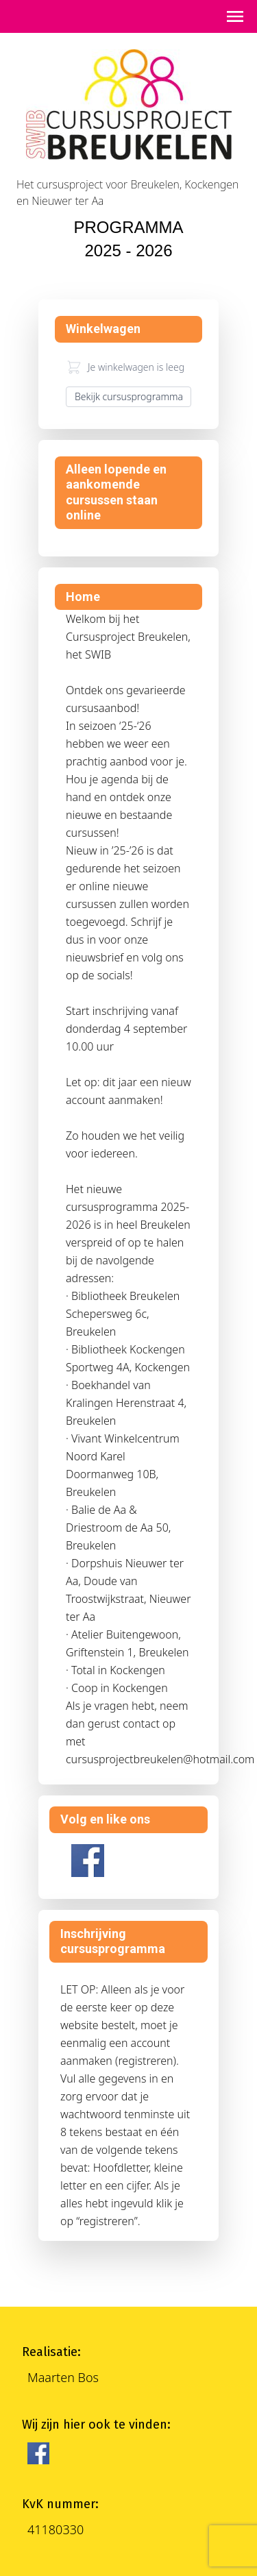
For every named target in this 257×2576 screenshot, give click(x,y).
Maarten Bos (63, 2377)
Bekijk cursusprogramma (129, 396)
